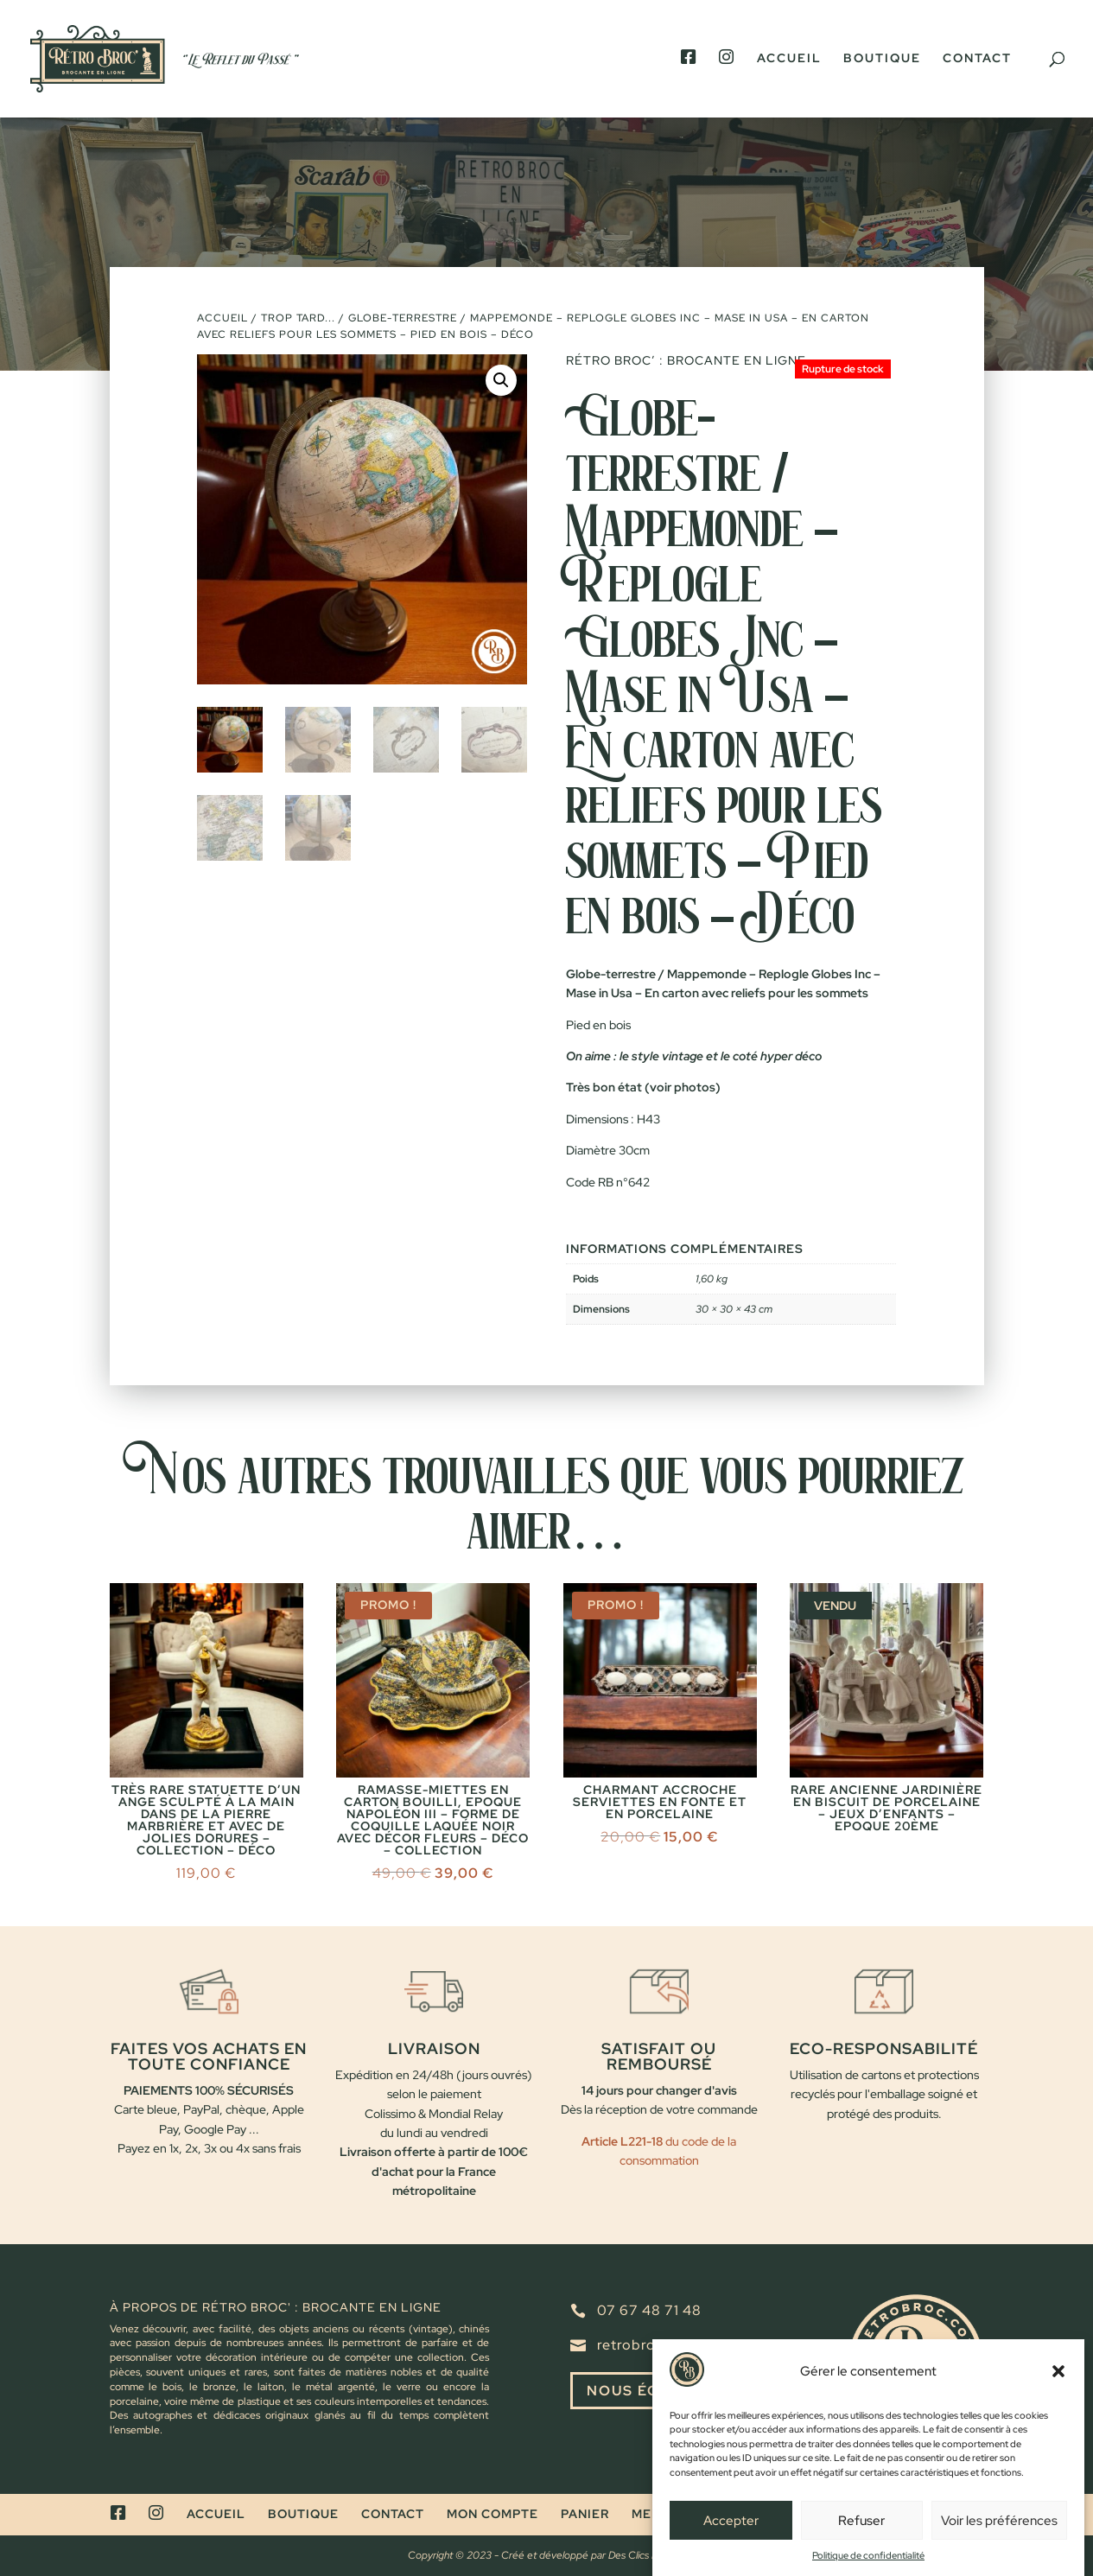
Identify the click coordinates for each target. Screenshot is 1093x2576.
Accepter (731, 2551)
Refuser (861, 2551)
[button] (1058, 2403)
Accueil (789, 59)
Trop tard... (298, 318)
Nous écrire (642, 2391)
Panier (585, 2514)
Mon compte (492, 2514)
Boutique (882, 59)
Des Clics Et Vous (646, 2555)
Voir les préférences (999, 2551)
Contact (977, 59)
